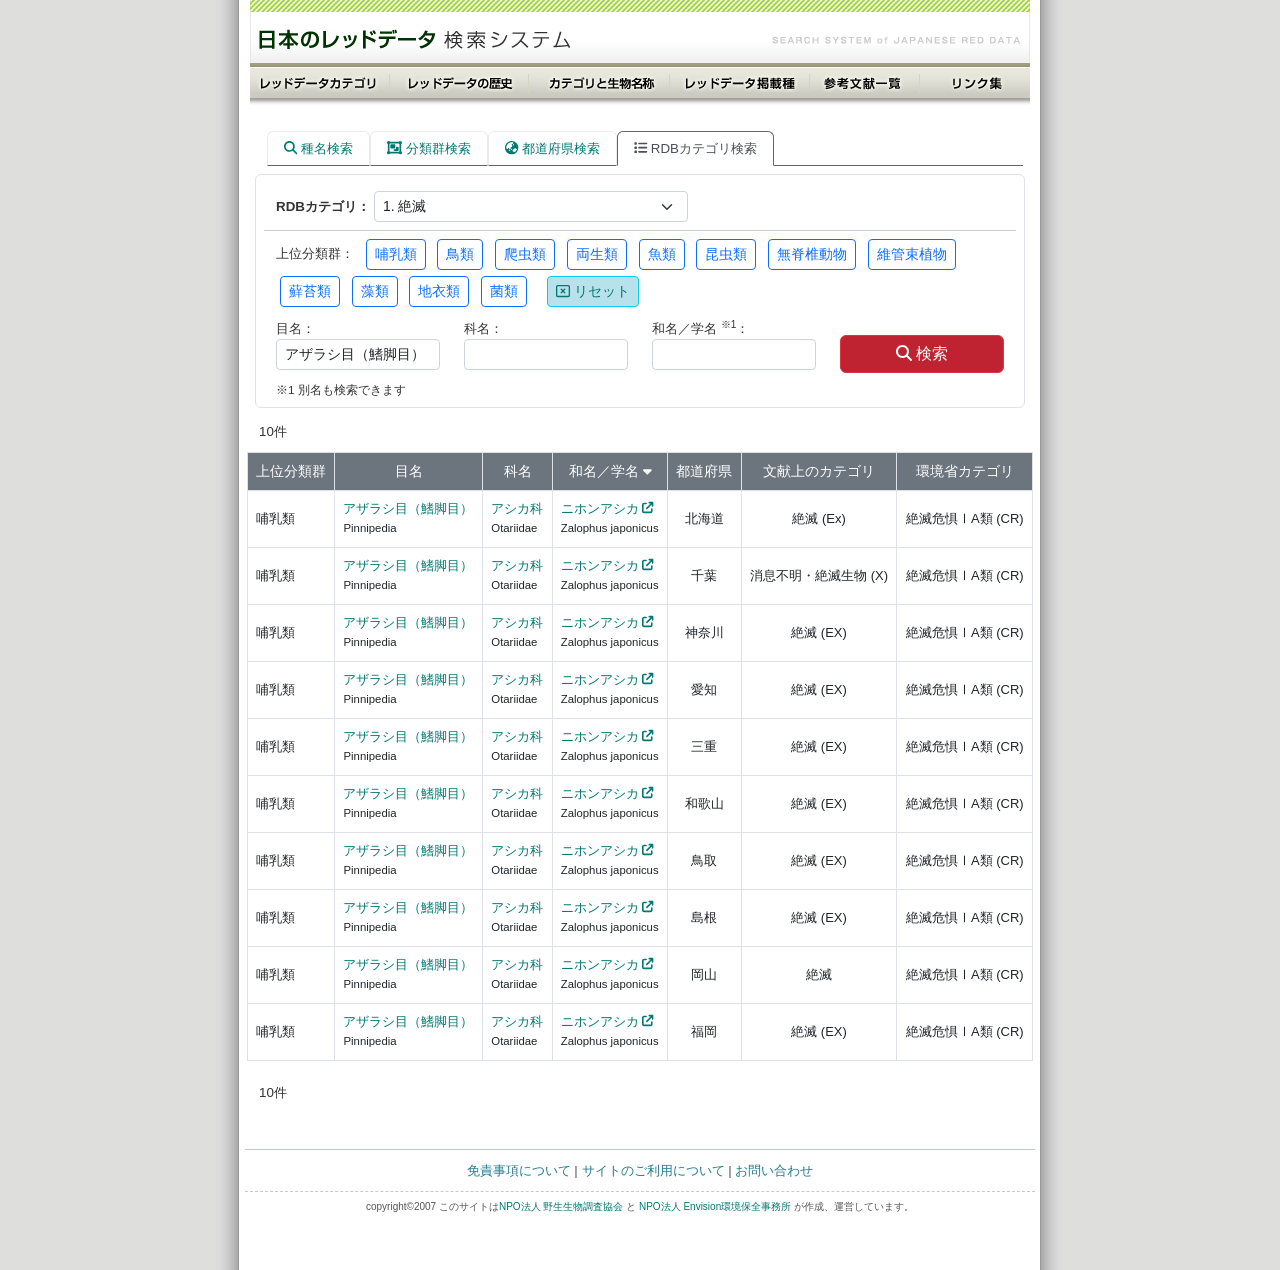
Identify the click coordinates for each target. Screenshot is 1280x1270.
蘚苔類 (310, 291)
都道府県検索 (552, 148)
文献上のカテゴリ (819, 471)
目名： (295, 328)
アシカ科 (517, 508)
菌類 (504, 291)
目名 (409, 471)
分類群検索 (429, 148)
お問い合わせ (774, 1170)
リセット (593, 291)
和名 (583, 471)
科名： (483, 328)
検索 (922, 353)
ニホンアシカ (600, 508)
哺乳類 (396, 254)
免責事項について (519, 1170)
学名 (625, 471)
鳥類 (460, 254)
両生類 (597, 254)
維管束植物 (912, 254)
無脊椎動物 (812, 254)
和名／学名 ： (700, 327)
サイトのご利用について (653, 1170)
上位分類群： (315, 253)
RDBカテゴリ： (323, 206)
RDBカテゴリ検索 (695, 148)
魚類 (662, 254)
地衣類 (439, 291)
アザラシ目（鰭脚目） (408, 508)
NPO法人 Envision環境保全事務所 (715, 1206)
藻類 (375, 291)
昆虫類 (726, 254)
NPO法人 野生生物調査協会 (561, 1206)
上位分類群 (291, 471)
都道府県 (704, 471)
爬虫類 (525, 254)
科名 (518, 471)
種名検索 (318, 148)
